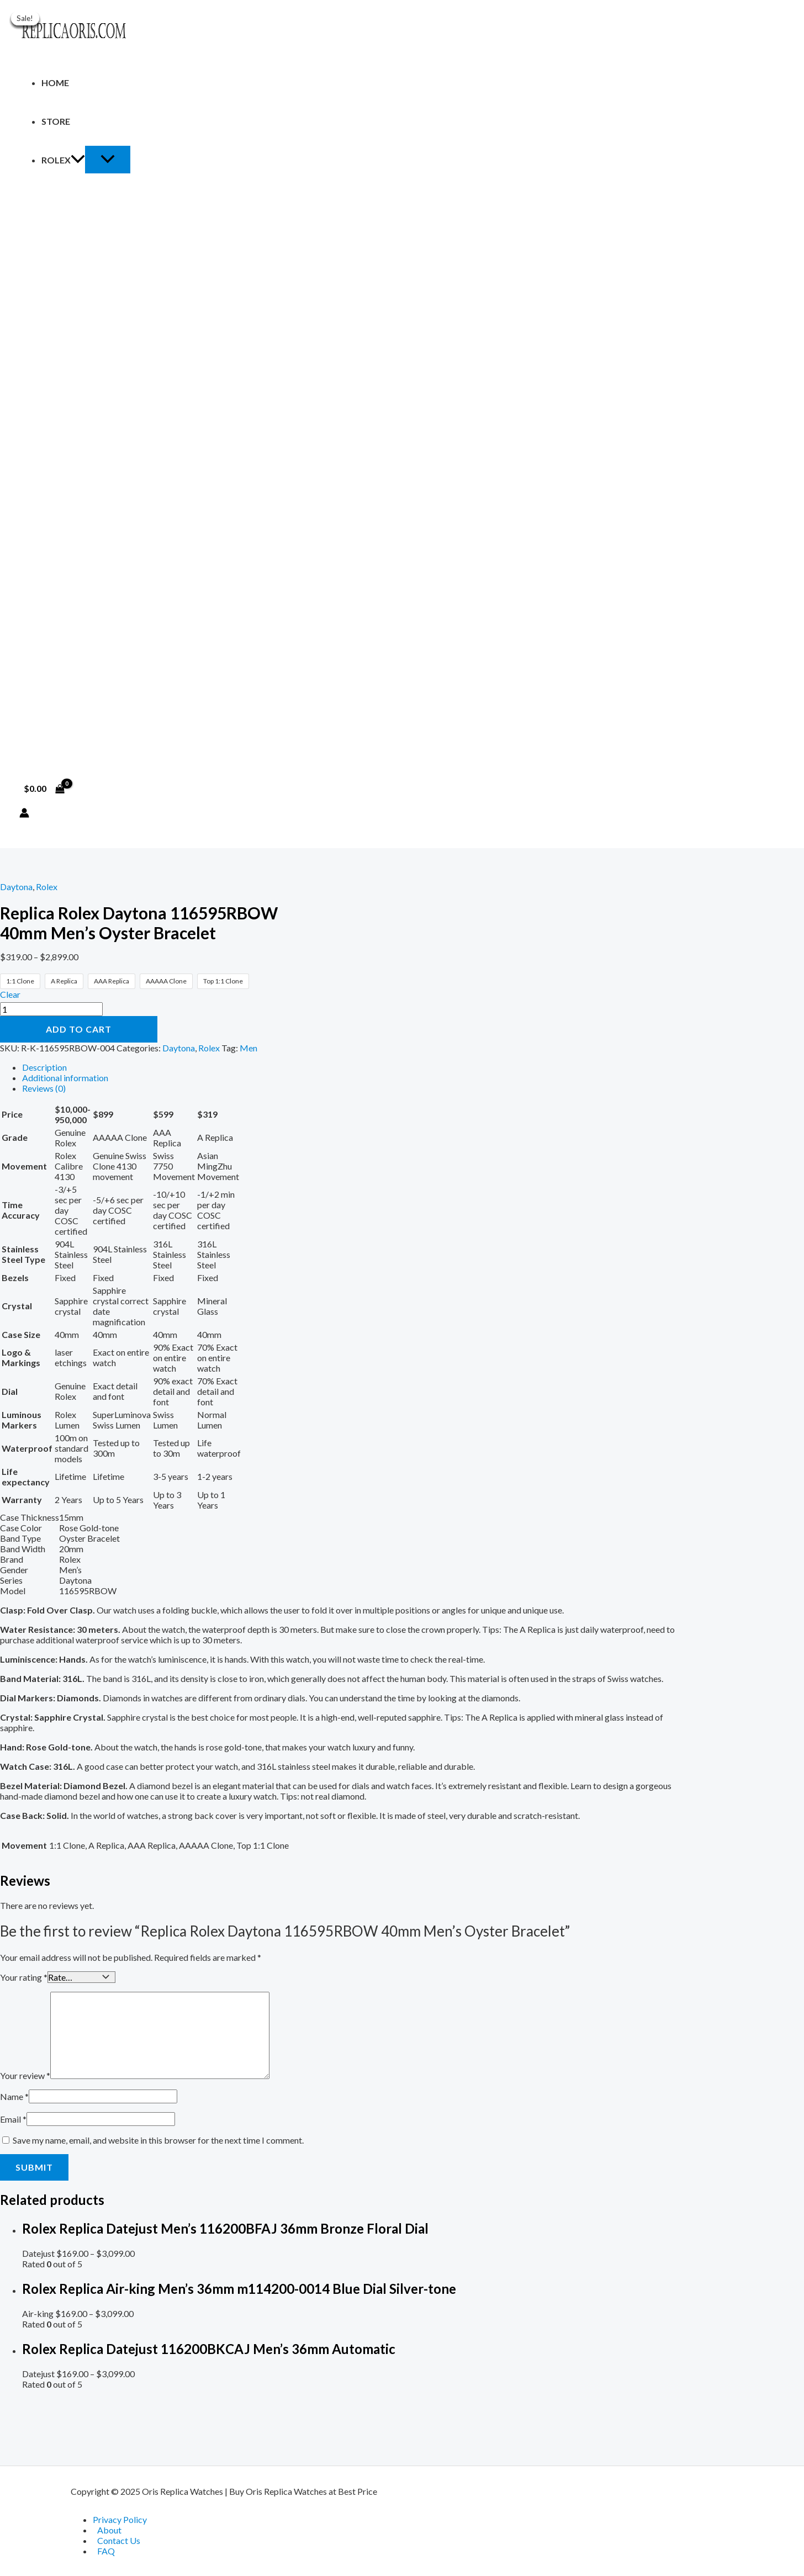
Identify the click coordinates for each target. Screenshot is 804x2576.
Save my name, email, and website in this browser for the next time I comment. (158, 2139)
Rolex (63, 160)
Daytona (16, 886)
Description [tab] (44, 1067)
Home (55, 82)
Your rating (23, 1976)
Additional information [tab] (65, 1077)
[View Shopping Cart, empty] (44, 788)
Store (55, 121)
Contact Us (118, 2540)
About (109, 2530)
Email (13, 2118)
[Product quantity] (51, 1009)
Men (248, 1048)
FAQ (106, 2551)
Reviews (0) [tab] (44, 1088)
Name (14, 2095)
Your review (25, 2074)
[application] (78, 160)
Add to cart (79, 1029)
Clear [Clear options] (10, 994)
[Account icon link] (24, 813)
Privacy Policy (120, 2519)
